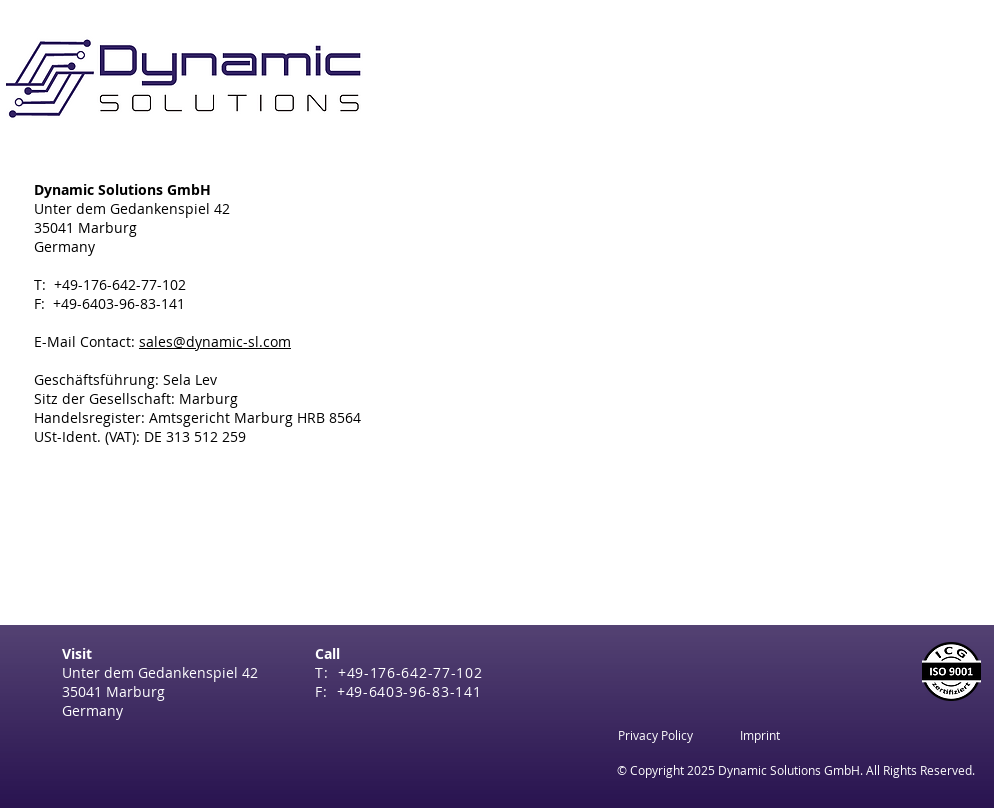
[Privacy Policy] (655, 735)
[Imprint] (760, 735)
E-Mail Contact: (162, 341)
